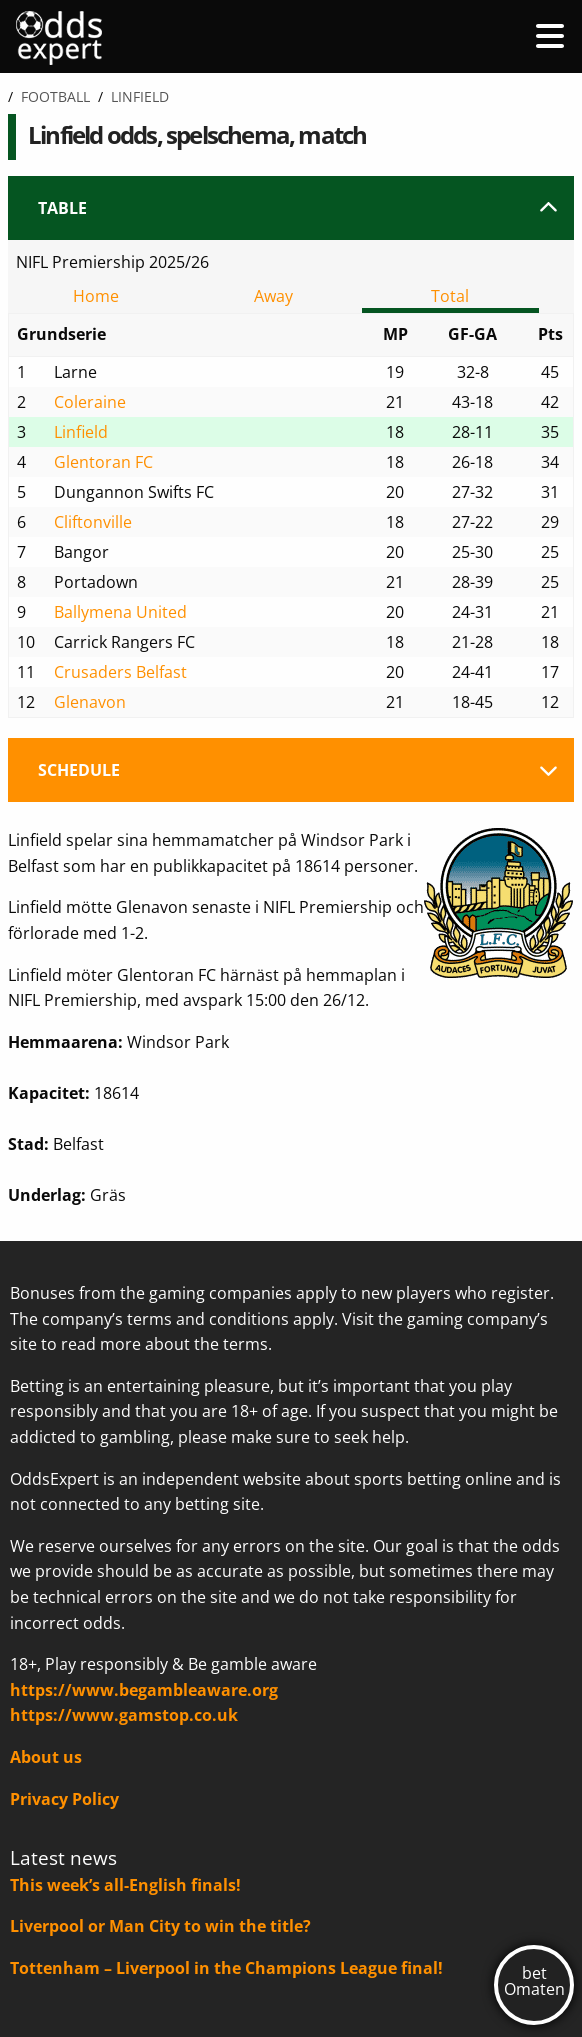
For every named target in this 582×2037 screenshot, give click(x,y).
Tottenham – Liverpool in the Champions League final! (226, 1968)
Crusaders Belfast (120, 672)
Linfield (81, 432)
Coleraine (90, 402)
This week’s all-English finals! (125, 1885)
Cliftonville (93, 522)
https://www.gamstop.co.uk (124, 1715)
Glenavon (90, 702)
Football (55, 96)
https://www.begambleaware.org (144, 1690)
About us (46, 1757)
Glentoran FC (103, 462)
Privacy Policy (64, 1799)
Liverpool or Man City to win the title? (160, 1926)
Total (450, 296)
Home (96, 296)
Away (273, 296)
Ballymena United (120, 612)
